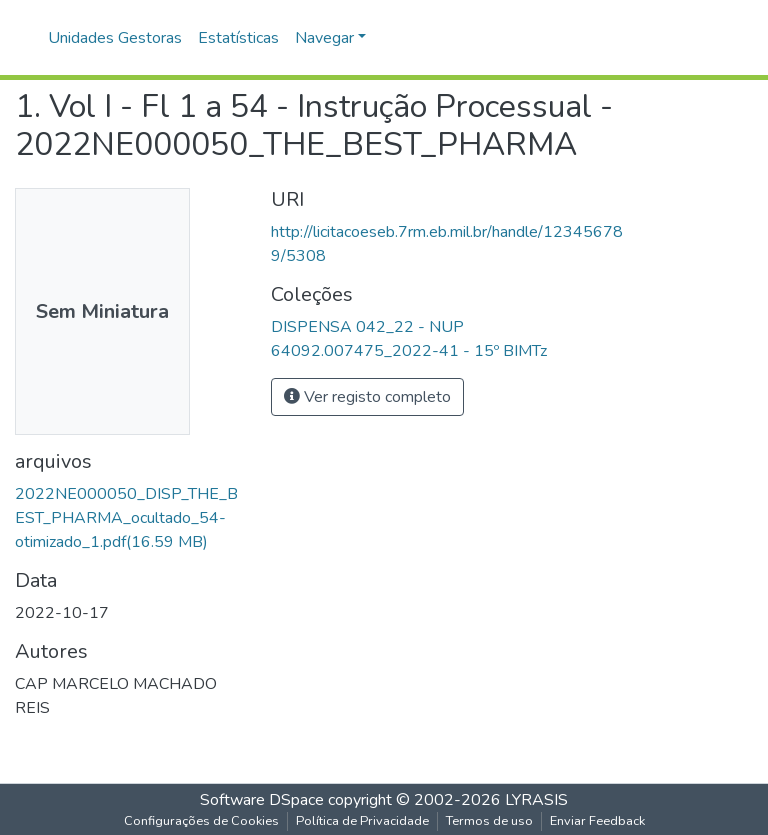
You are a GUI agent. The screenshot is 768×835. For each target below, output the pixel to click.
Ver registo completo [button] (367, 397)
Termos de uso (489, 821)
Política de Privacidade (362, 821)
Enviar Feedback (597, 821)
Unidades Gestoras (115, 38)
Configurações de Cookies (201, 821)
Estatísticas (238, 38)
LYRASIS (536, 800)
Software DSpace (262, 800)
